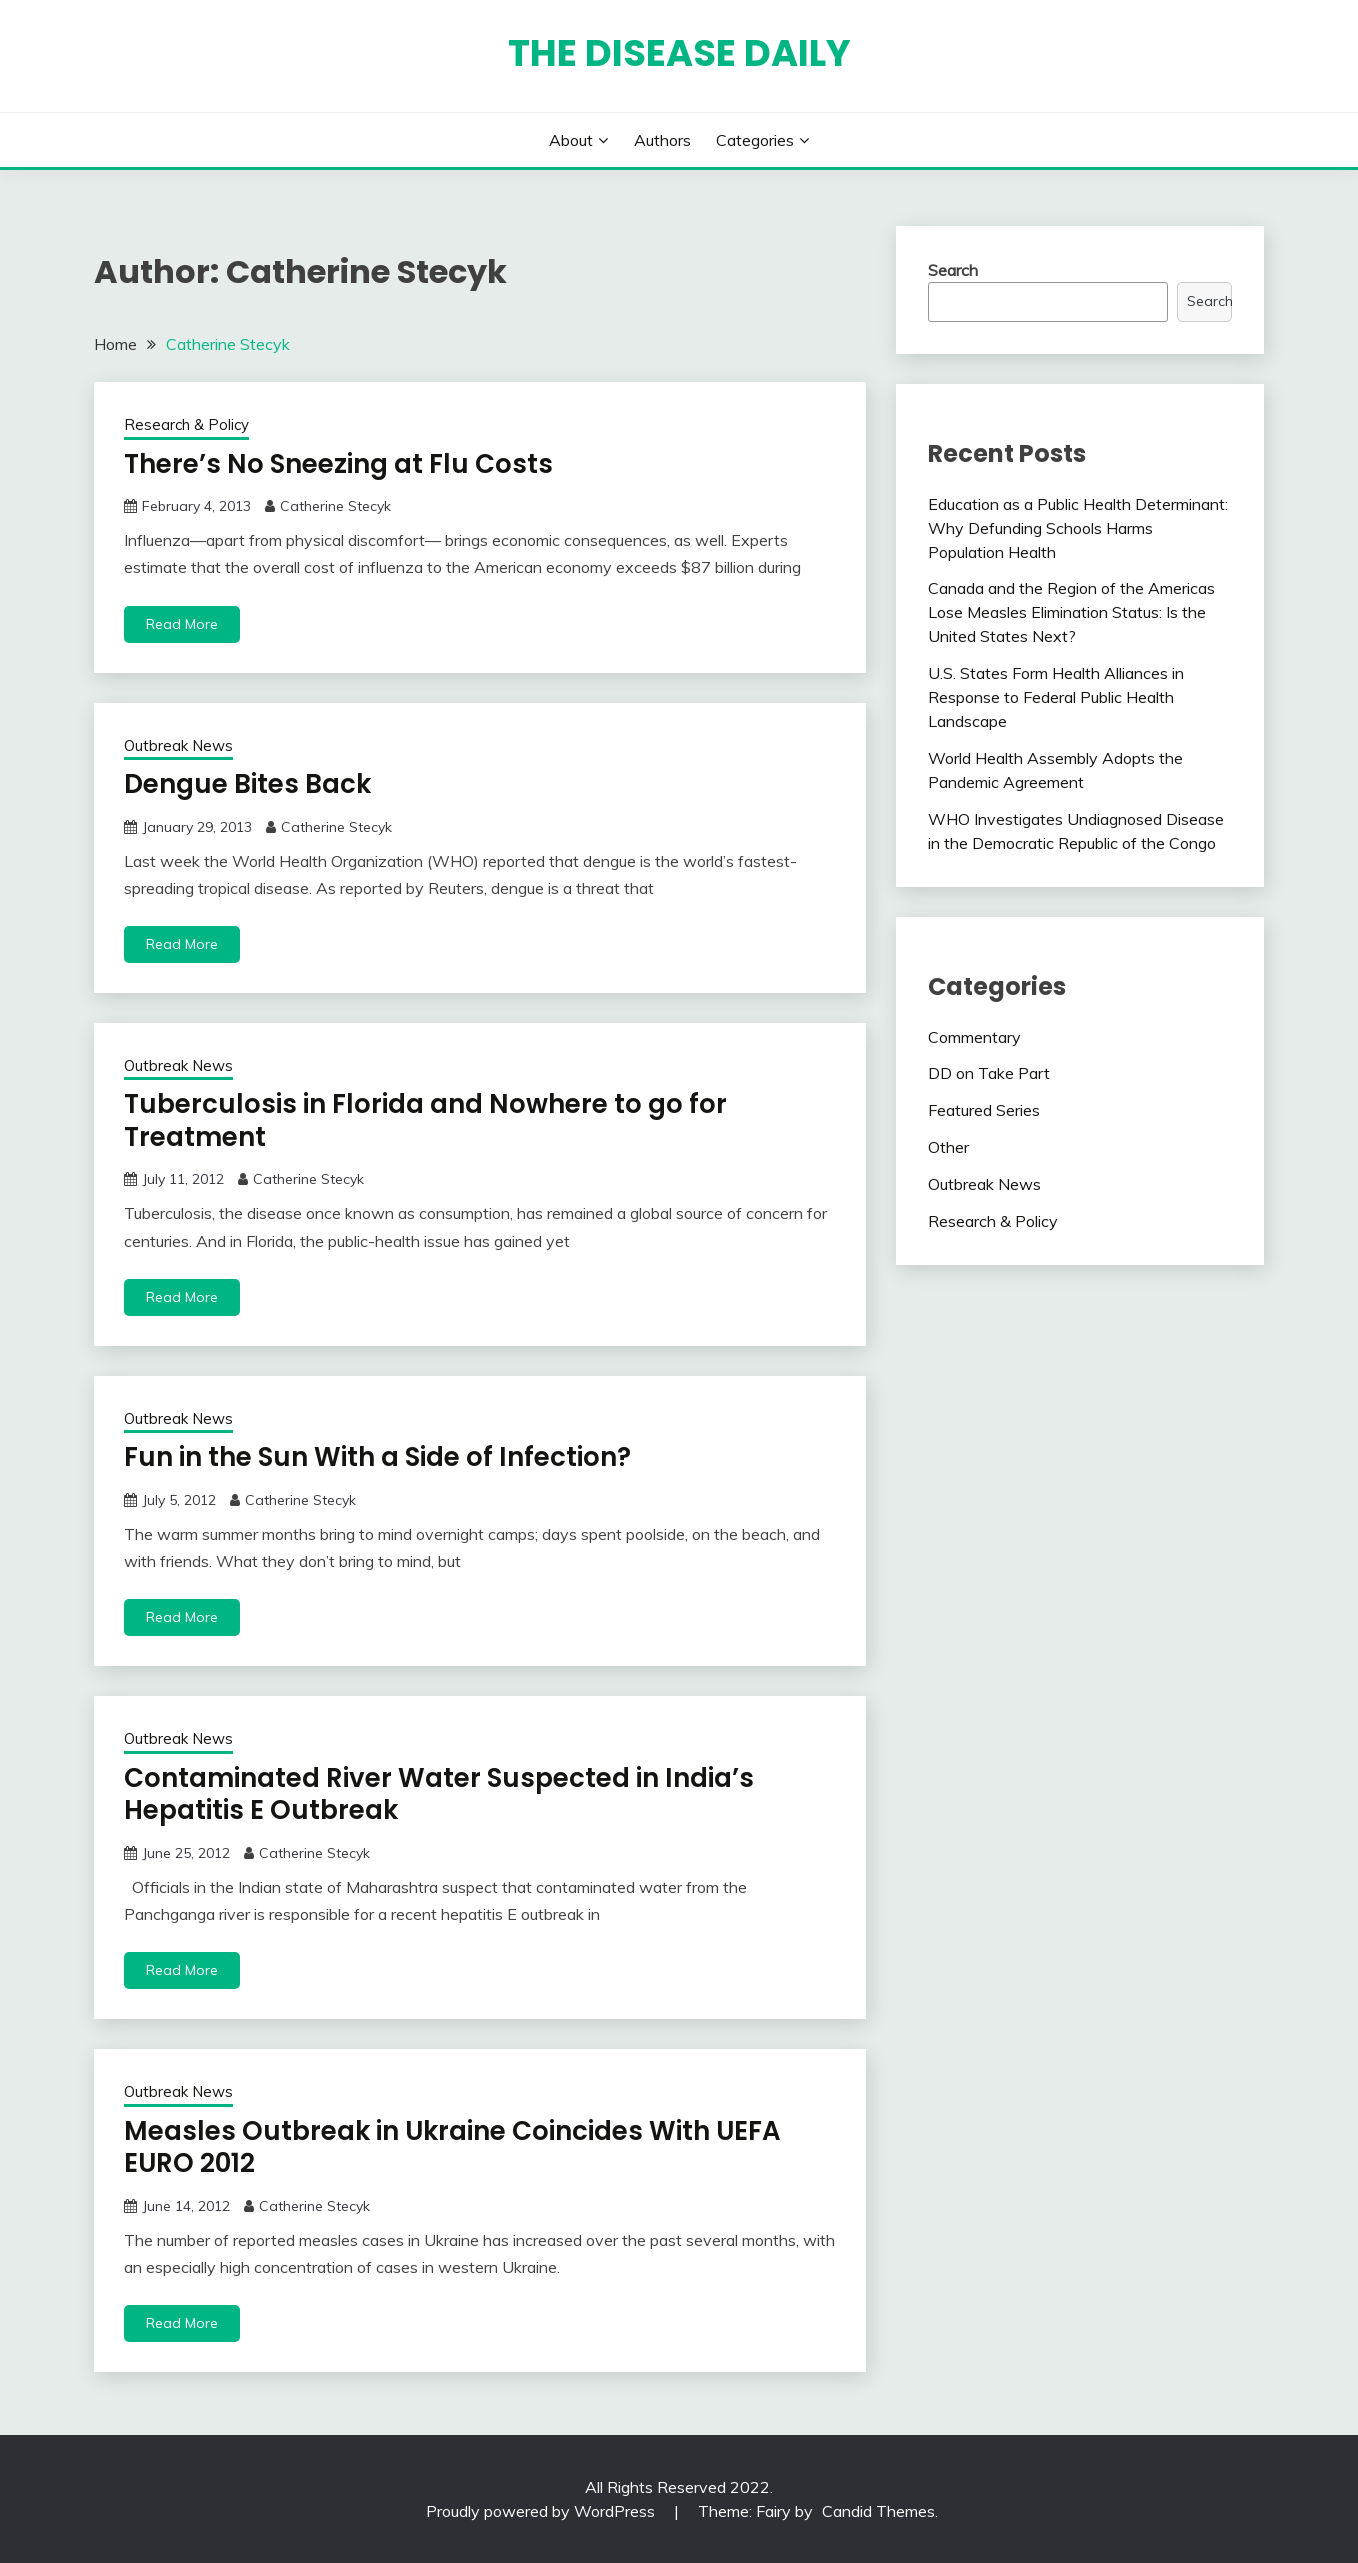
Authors (662, 140)
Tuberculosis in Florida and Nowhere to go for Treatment (425, 1120)
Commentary (974, 1037)
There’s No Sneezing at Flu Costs (338, 464)
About (571, 140)
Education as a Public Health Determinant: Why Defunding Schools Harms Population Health (1078, 528)
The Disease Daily (679, 53)
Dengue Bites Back (247, 784)
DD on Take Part (989, 1073)
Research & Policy (186, 424)
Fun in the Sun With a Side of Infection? (377, 1457)
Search (953, 270)
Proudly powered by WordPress (542, 2511)
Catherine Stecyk (335, 506)
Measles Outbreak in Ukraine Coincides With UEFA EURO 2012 (452, 2147)
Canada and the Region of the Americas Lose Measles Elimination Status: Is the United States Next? (1071, 612)
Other (948, 1147)
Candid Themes (878, 2511)
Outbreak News (178, 745)
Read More (182, 624)
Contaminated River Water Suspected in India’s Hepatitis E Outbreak (439, 1794)
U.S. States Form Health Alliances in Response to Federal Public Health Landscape (1056, 697)
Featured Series (984, 1110)
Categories (755, 140)
